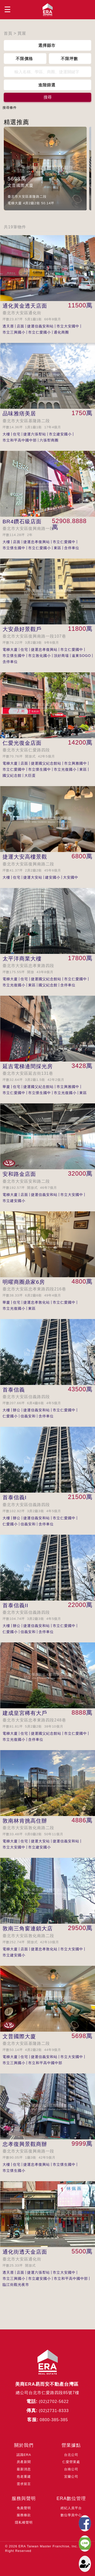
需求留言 (24, 2484)
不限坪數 (69, 59)
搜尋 (48, 97)
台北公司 (71, 2455)
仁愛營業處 (71, 2462)
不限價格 (24, 59)
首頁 (8, 33)
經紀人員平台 (71, 2508)
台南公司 (71, 2469)
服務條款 (24, 2515)
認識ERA (23, 2455)
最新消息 (24, 2469)
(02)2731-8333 (54, 2410)
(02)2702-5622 (54, 2401)
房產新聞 (24, 2462)
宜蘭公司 (71, 2476)
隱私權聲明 (24, 2522)
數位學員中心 (71, 2515)
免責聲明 (24, 2508)
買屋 (21, 33)
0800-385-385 (54, 2420)
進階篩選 (46, 85)
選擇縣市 (46, 45)
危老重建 (24, 2476)
